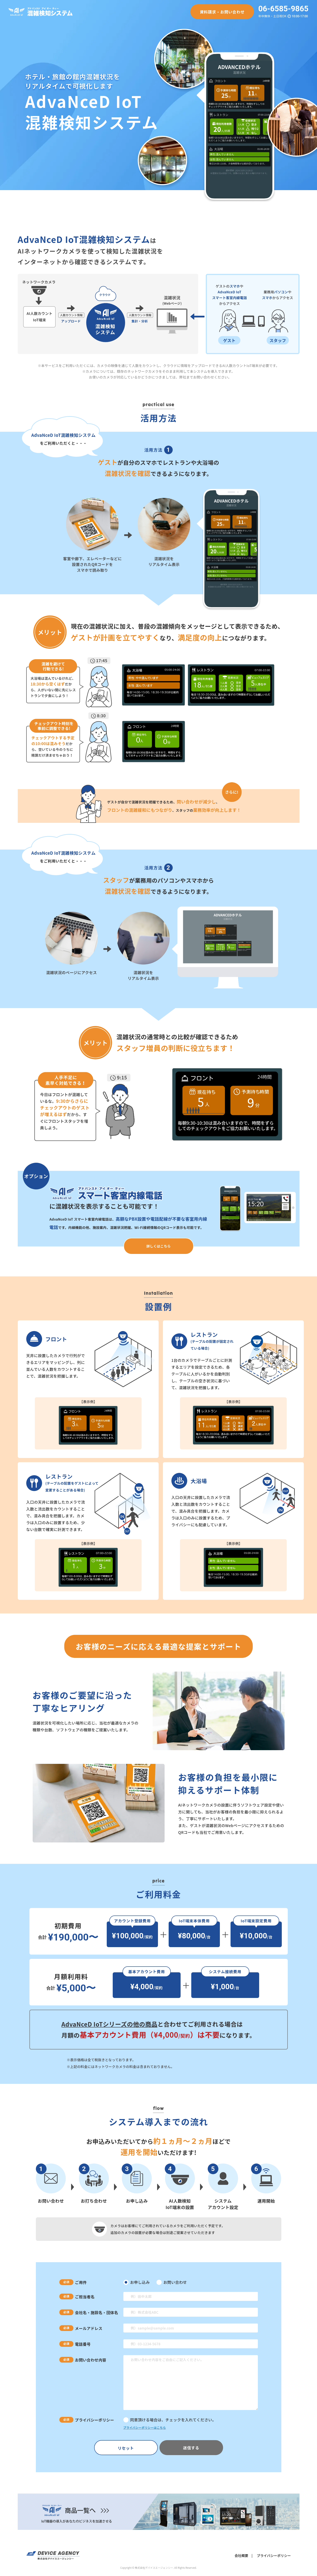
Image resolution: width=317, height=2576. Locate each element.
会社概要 (241, 2555)
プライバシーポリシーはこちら (144, 2427)
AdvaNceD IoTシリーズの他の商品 (109, 2024)
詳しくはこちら (158, 1246)
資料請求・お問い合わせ (222, 12)
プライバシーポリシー (274, 2555)
